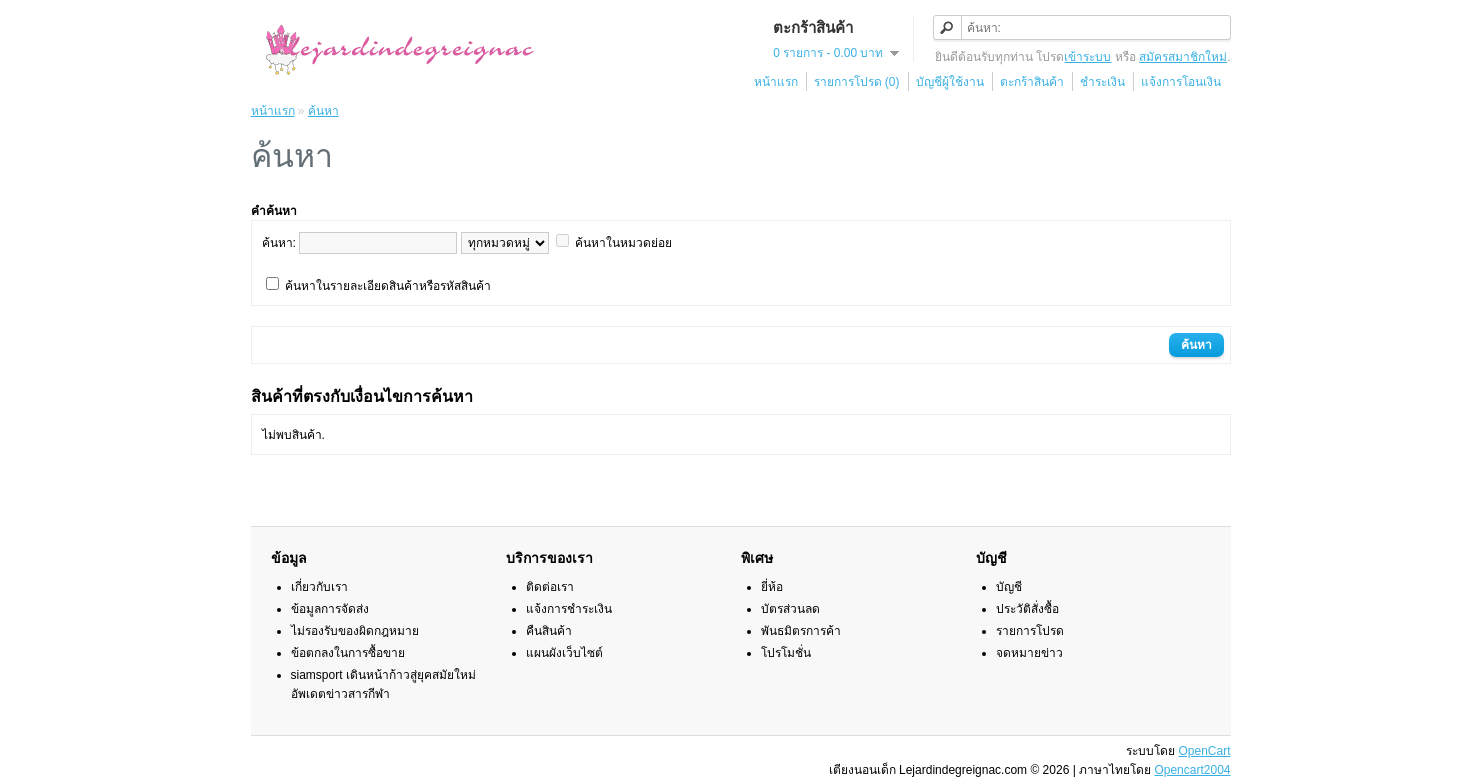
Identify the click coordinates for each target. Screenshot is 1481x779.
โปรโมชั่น (786, 653)
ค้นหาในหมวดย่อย (623, 243)
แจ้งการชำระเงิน (569, 609)
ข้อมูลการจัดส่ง (330, 609)
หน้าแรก (776, 82)
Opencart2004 (1192, 770)
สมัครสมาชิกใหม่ (1183, 57)
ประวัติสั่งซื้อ (1027, 609)
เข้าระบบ (1087, 57)
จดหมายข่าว (1029, 653)
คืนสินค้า (549, 631)
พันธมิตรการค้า (801, 631)
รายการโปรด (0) (857, 82)
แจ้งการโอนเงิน (1181, 82)
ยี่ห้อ (772, 587)
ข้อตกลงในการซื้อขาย (348, 653)
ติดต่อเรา (550, 587)
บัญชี (1009, 587)
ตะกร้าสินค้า (1032, 82)
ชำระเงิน (1102, 82)
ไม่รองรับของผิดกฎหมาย (355, 631)
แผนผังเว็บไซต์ (564, 653)
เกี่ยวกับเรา (319, 587)
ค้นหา (323, 111)
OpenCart (1204, 751)
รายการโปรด (1030, 631)
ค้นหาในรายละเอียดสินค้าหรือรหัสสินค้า (388, 286)
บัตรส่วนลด (790, 609)
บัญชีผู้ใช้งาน (950, 82)
